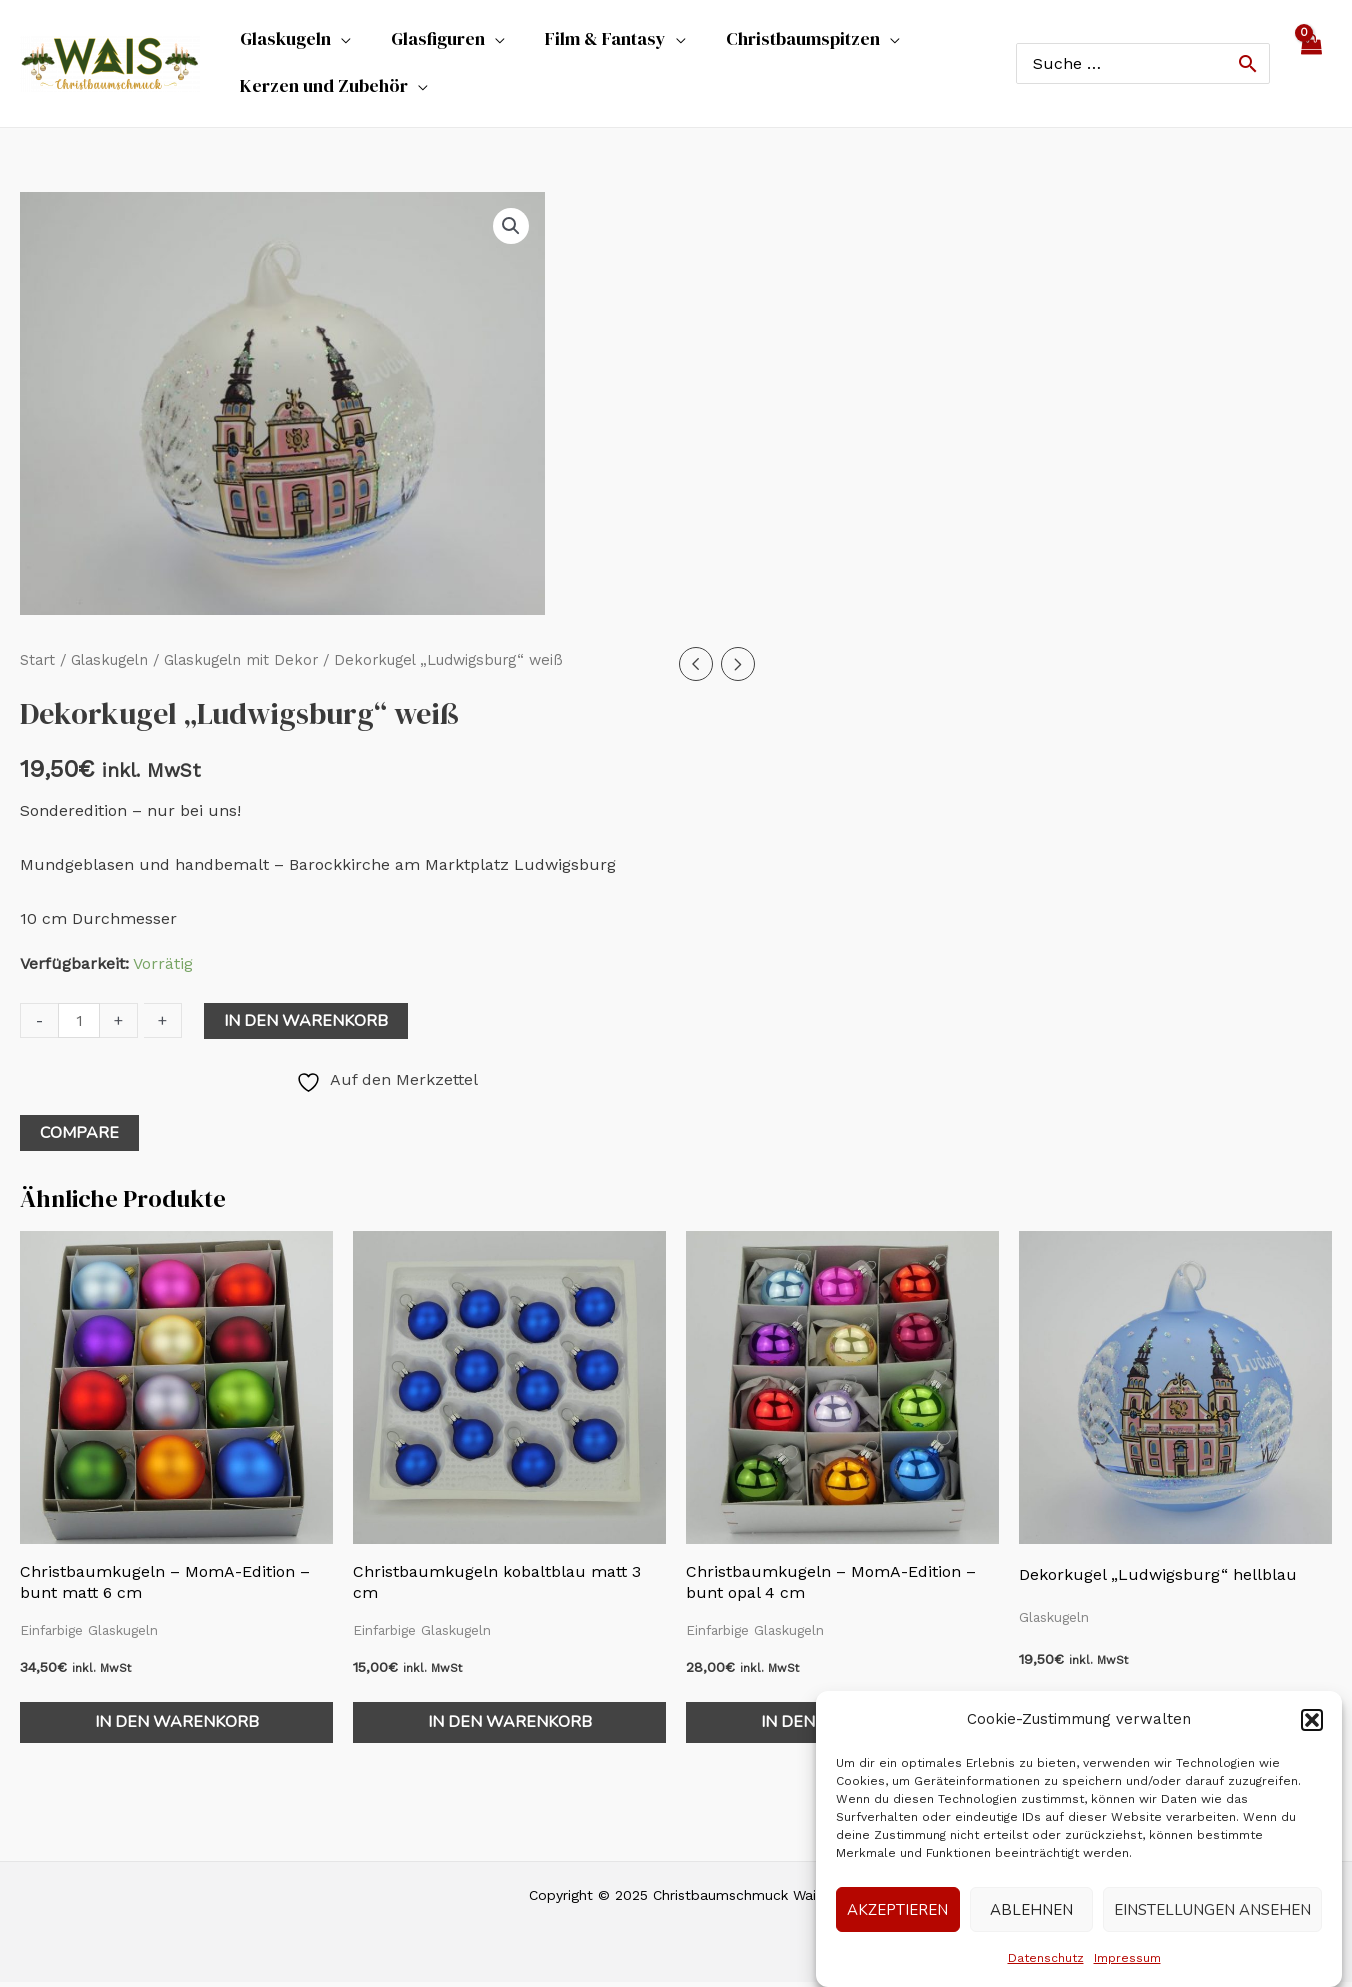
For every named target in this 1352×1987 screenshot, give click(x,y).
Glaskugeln (109, 665)
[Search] (1248, 66)
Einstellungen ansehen (1212, 1910)
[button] (1312, 1720)
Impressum (1127, 1958)
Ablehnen (1031, 1910)
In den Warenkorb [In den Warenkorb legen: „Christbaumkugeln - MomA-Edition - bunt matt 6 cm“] (177, 1727)
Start (37, 665)
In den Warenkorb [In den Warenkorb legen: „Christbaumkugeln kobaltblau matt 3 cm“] (510, 1727)
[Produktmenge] (79, 1025)
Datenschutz (1046, 1958)
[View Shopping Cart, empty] (1311, 66)
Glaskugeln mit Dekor (241, 665)
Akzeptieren (897, 1910)
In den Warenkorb (306, 1026)
